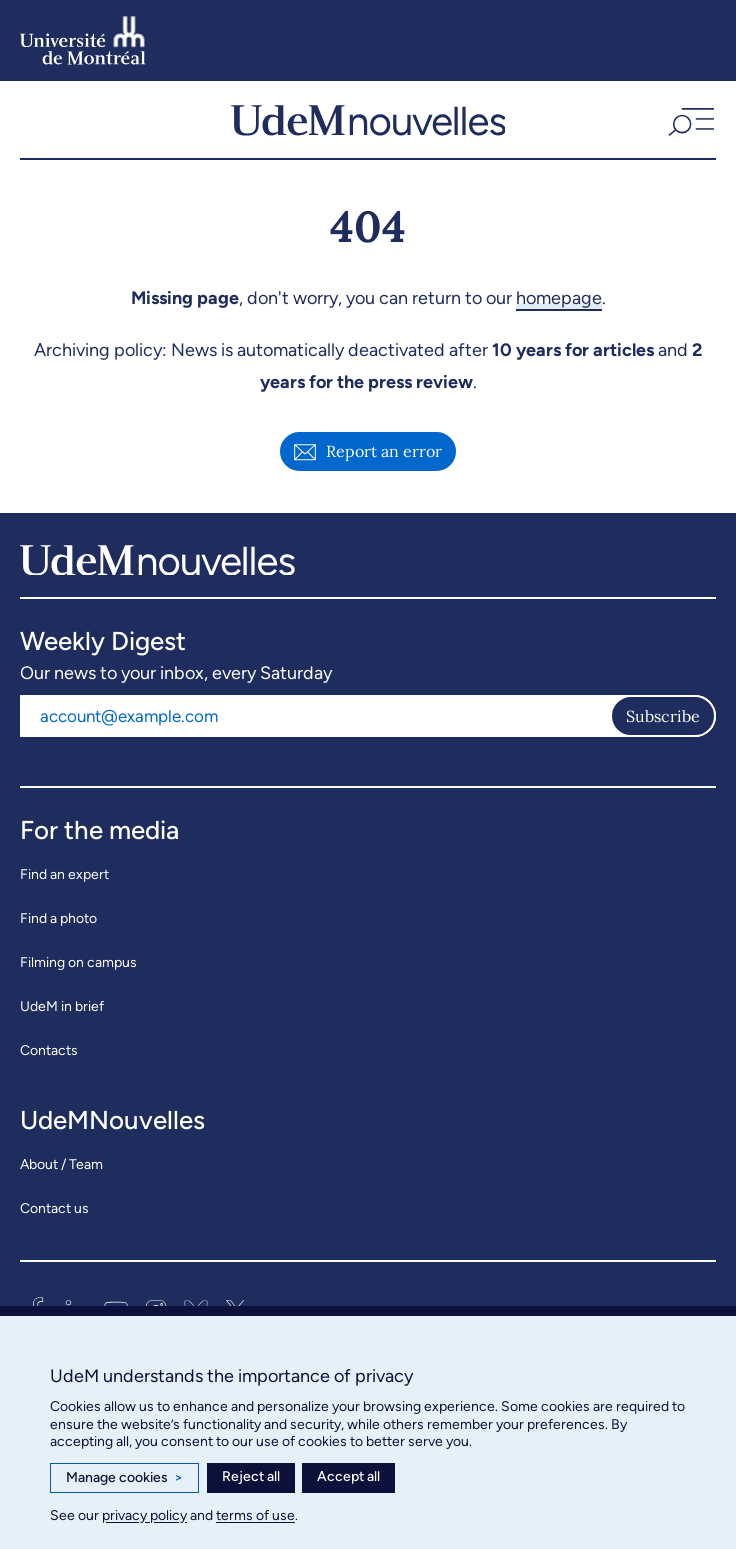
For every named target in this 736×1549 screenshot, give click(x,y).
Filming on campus (78, 962)
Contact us (54, 1208)
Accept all (348, 1476)
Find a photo (58, 918)
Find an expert (64, 874)
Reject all (251, 1476)
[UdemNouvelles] (368, 119)
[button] (689, 119)
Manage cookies (124, 1478)
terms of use (255, 1515)
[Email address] (315, 716)
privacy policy (144, 1515)
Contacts (49, 1050)
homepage (559, 298)
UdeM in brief (62, 1006)
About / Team (61, 1164)
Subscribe (663, 716)
